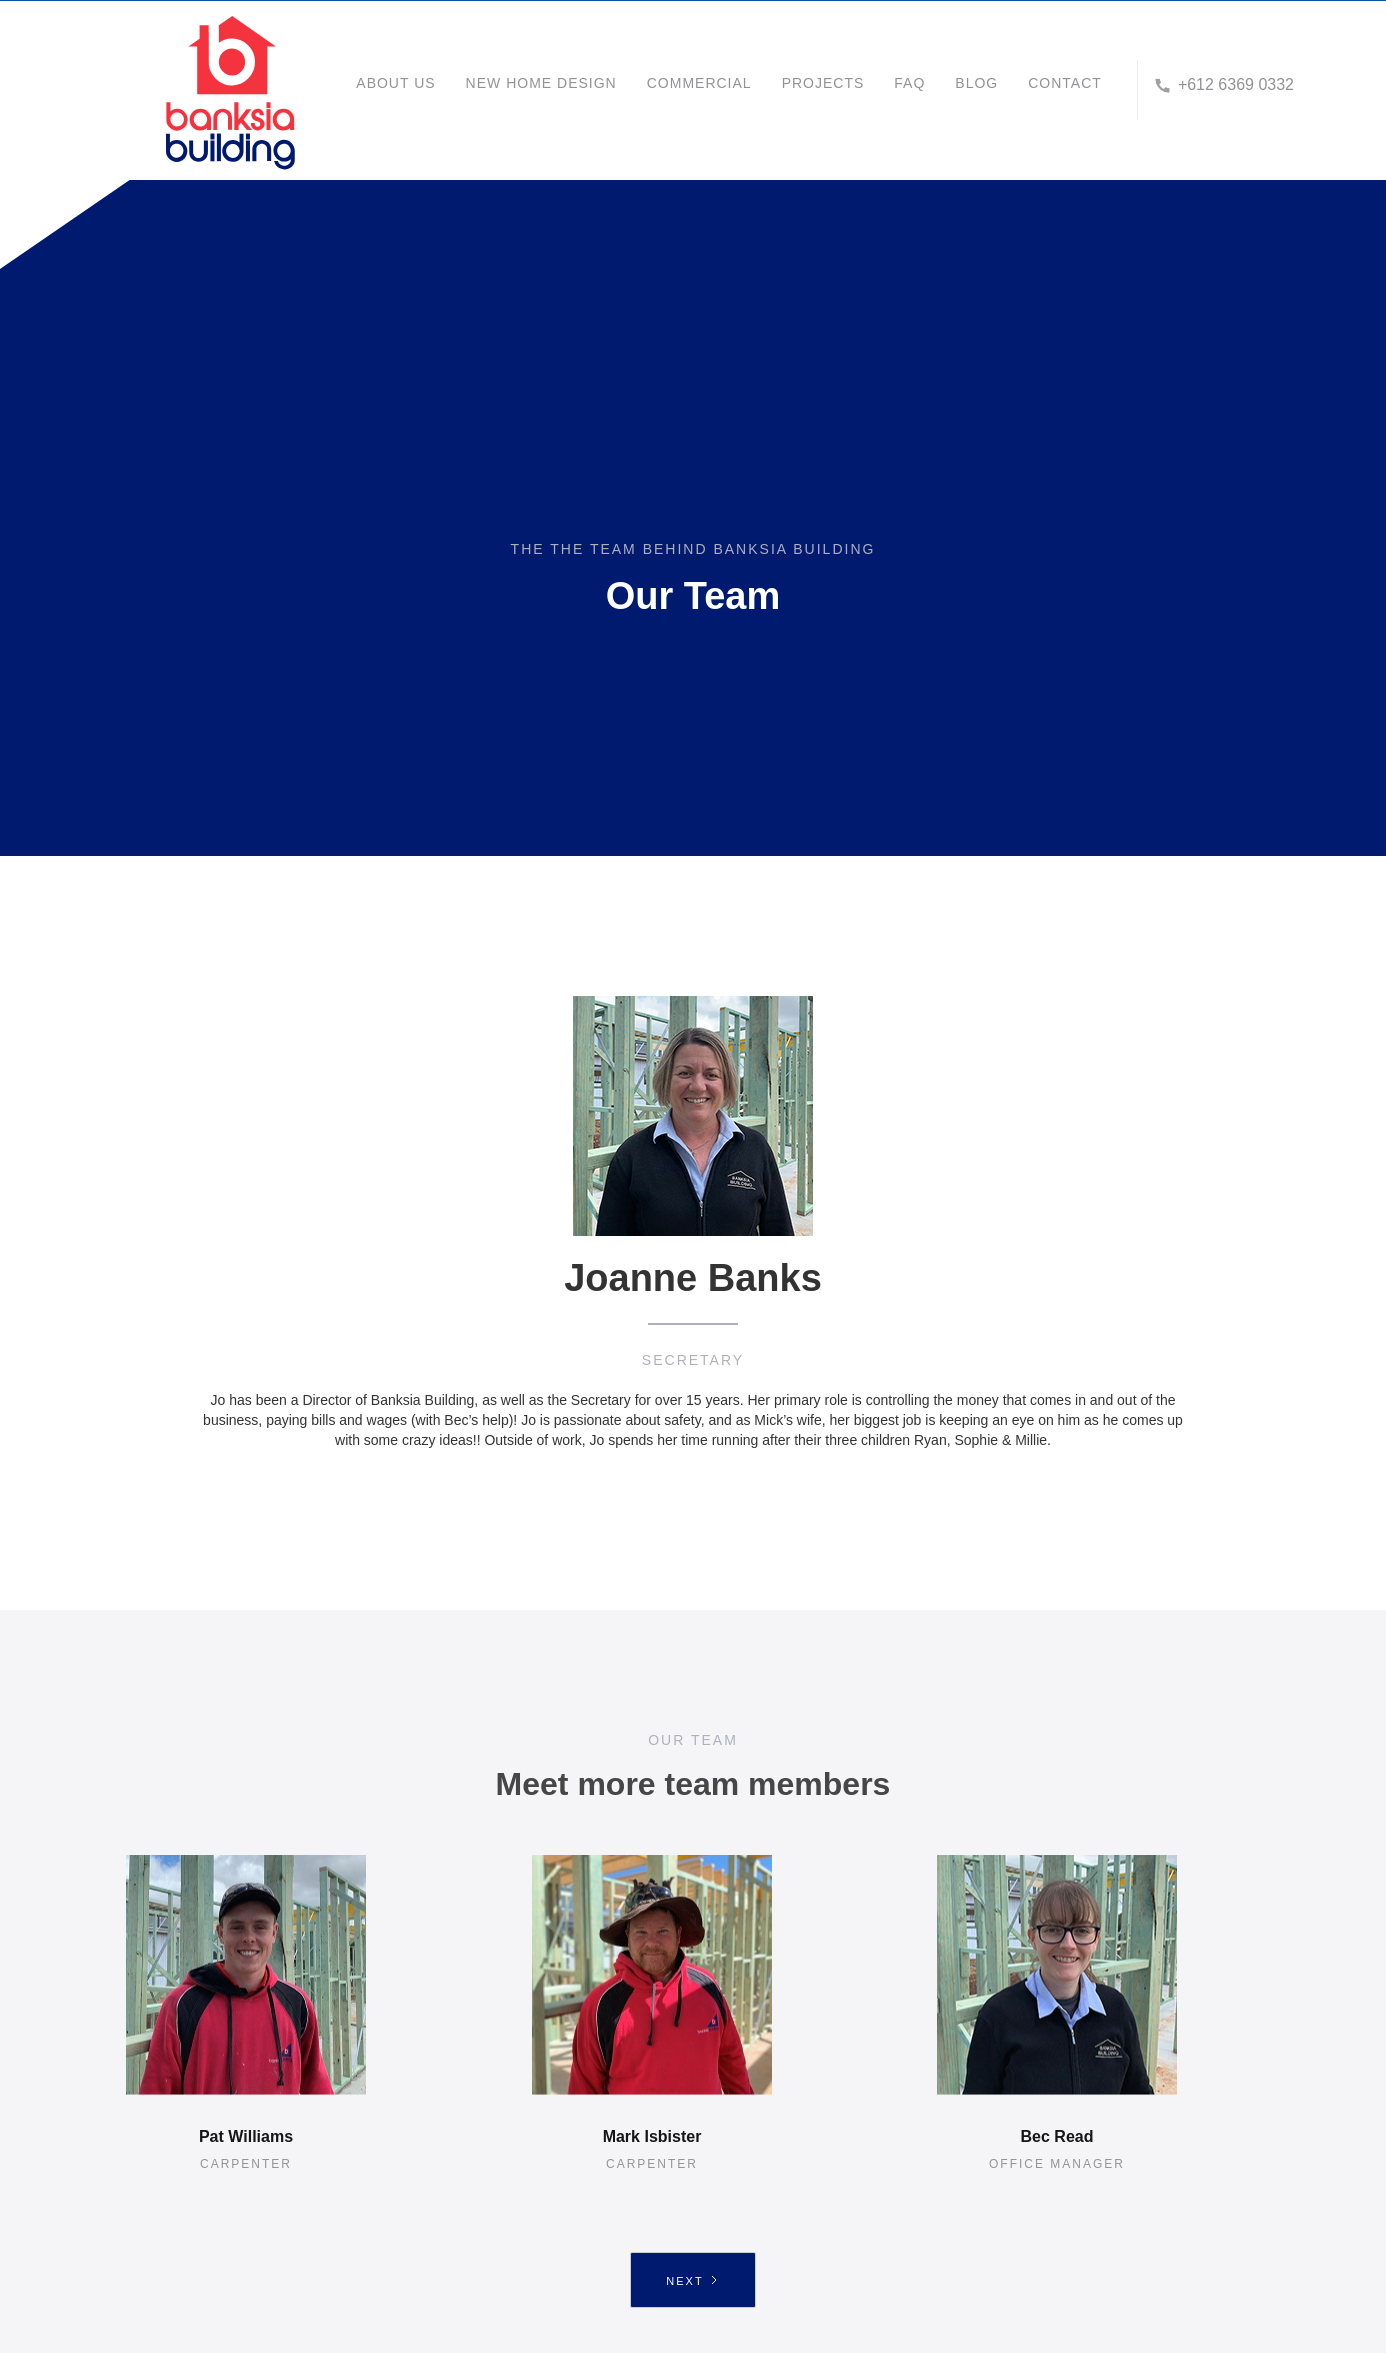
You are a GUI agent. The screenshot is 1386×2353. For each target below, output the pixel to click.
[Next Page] (692, 2280)
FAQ (909, 83)
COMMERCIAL (699, 83)
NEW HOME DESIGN (541, 83)
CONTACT (1065, 83)
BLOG (976, 83)
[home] (265, 90)
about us (395, 83)
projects (823, 83)
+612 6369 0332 (1236, 84)
